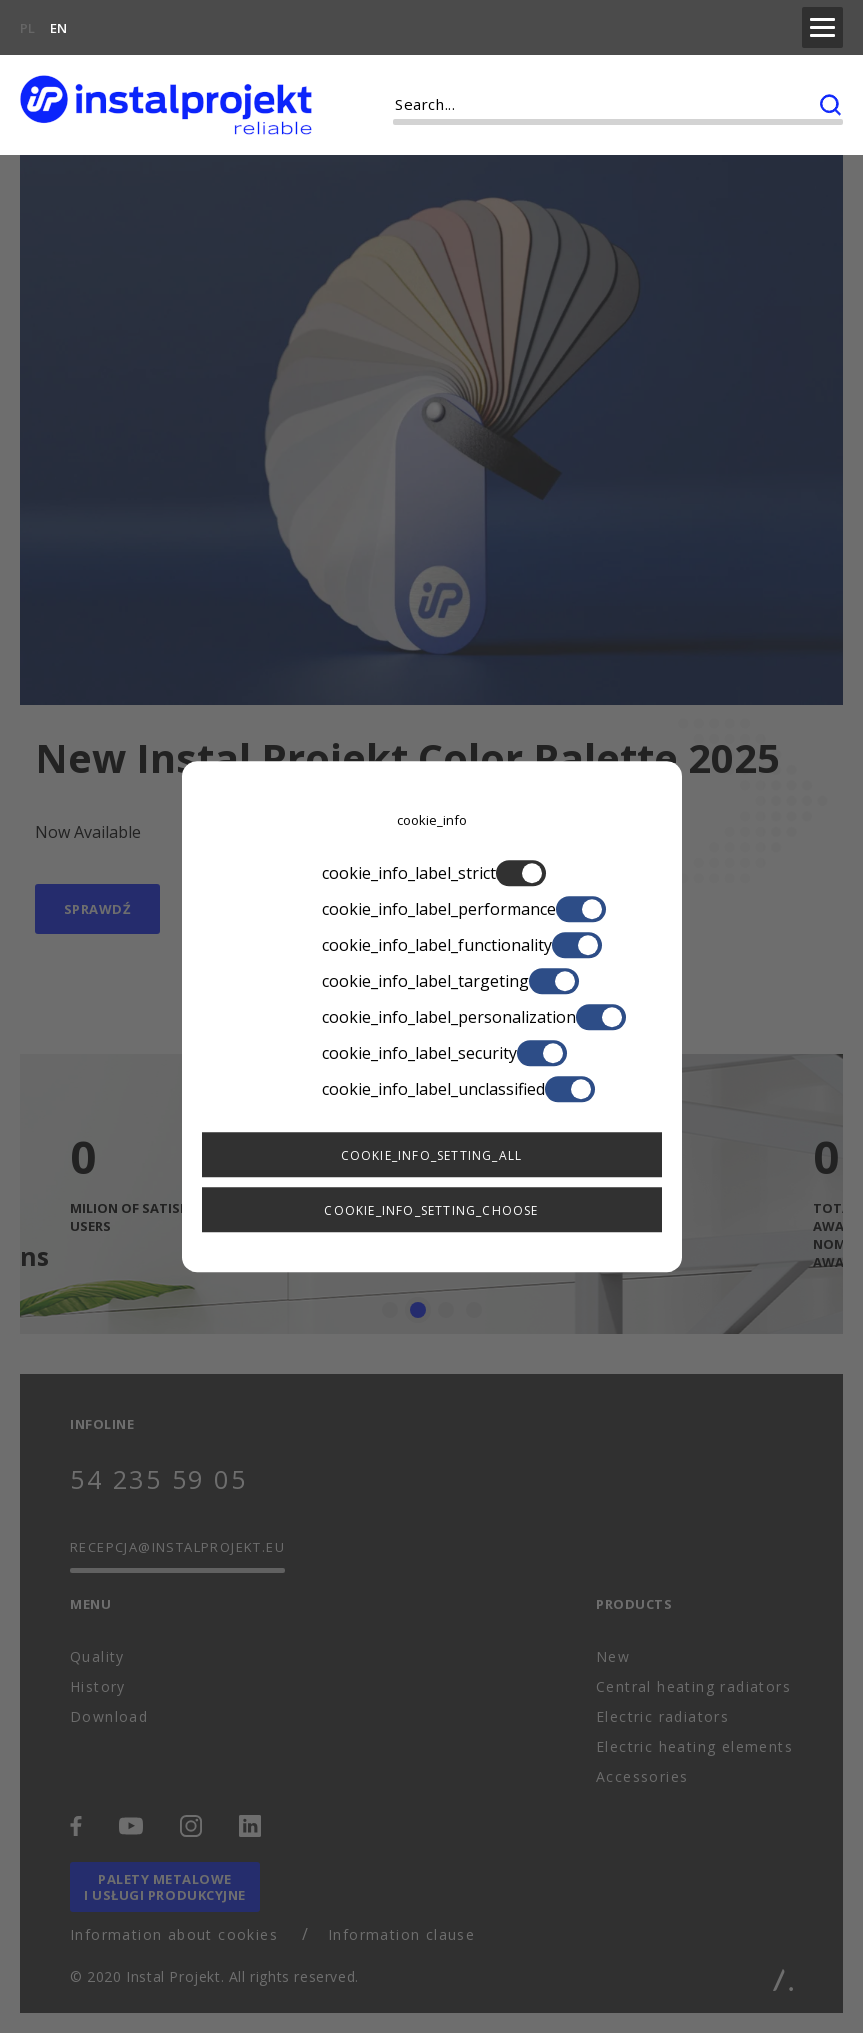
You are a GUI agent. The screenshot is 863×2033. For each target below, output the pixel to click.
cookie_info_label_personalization (432, 1017)
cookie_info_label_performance (432, 909)
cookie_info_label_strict (432, 873)
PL (27, 26)
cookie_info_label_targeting (432, 981)
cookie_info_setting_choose (431, 1210)
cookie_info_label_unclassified (432, 1089)
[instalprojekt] (166, 100)
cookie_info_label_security (432, 1053)
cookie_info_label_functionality (432, 945)
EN (58, 26)
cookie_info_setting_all (432, 1155)
